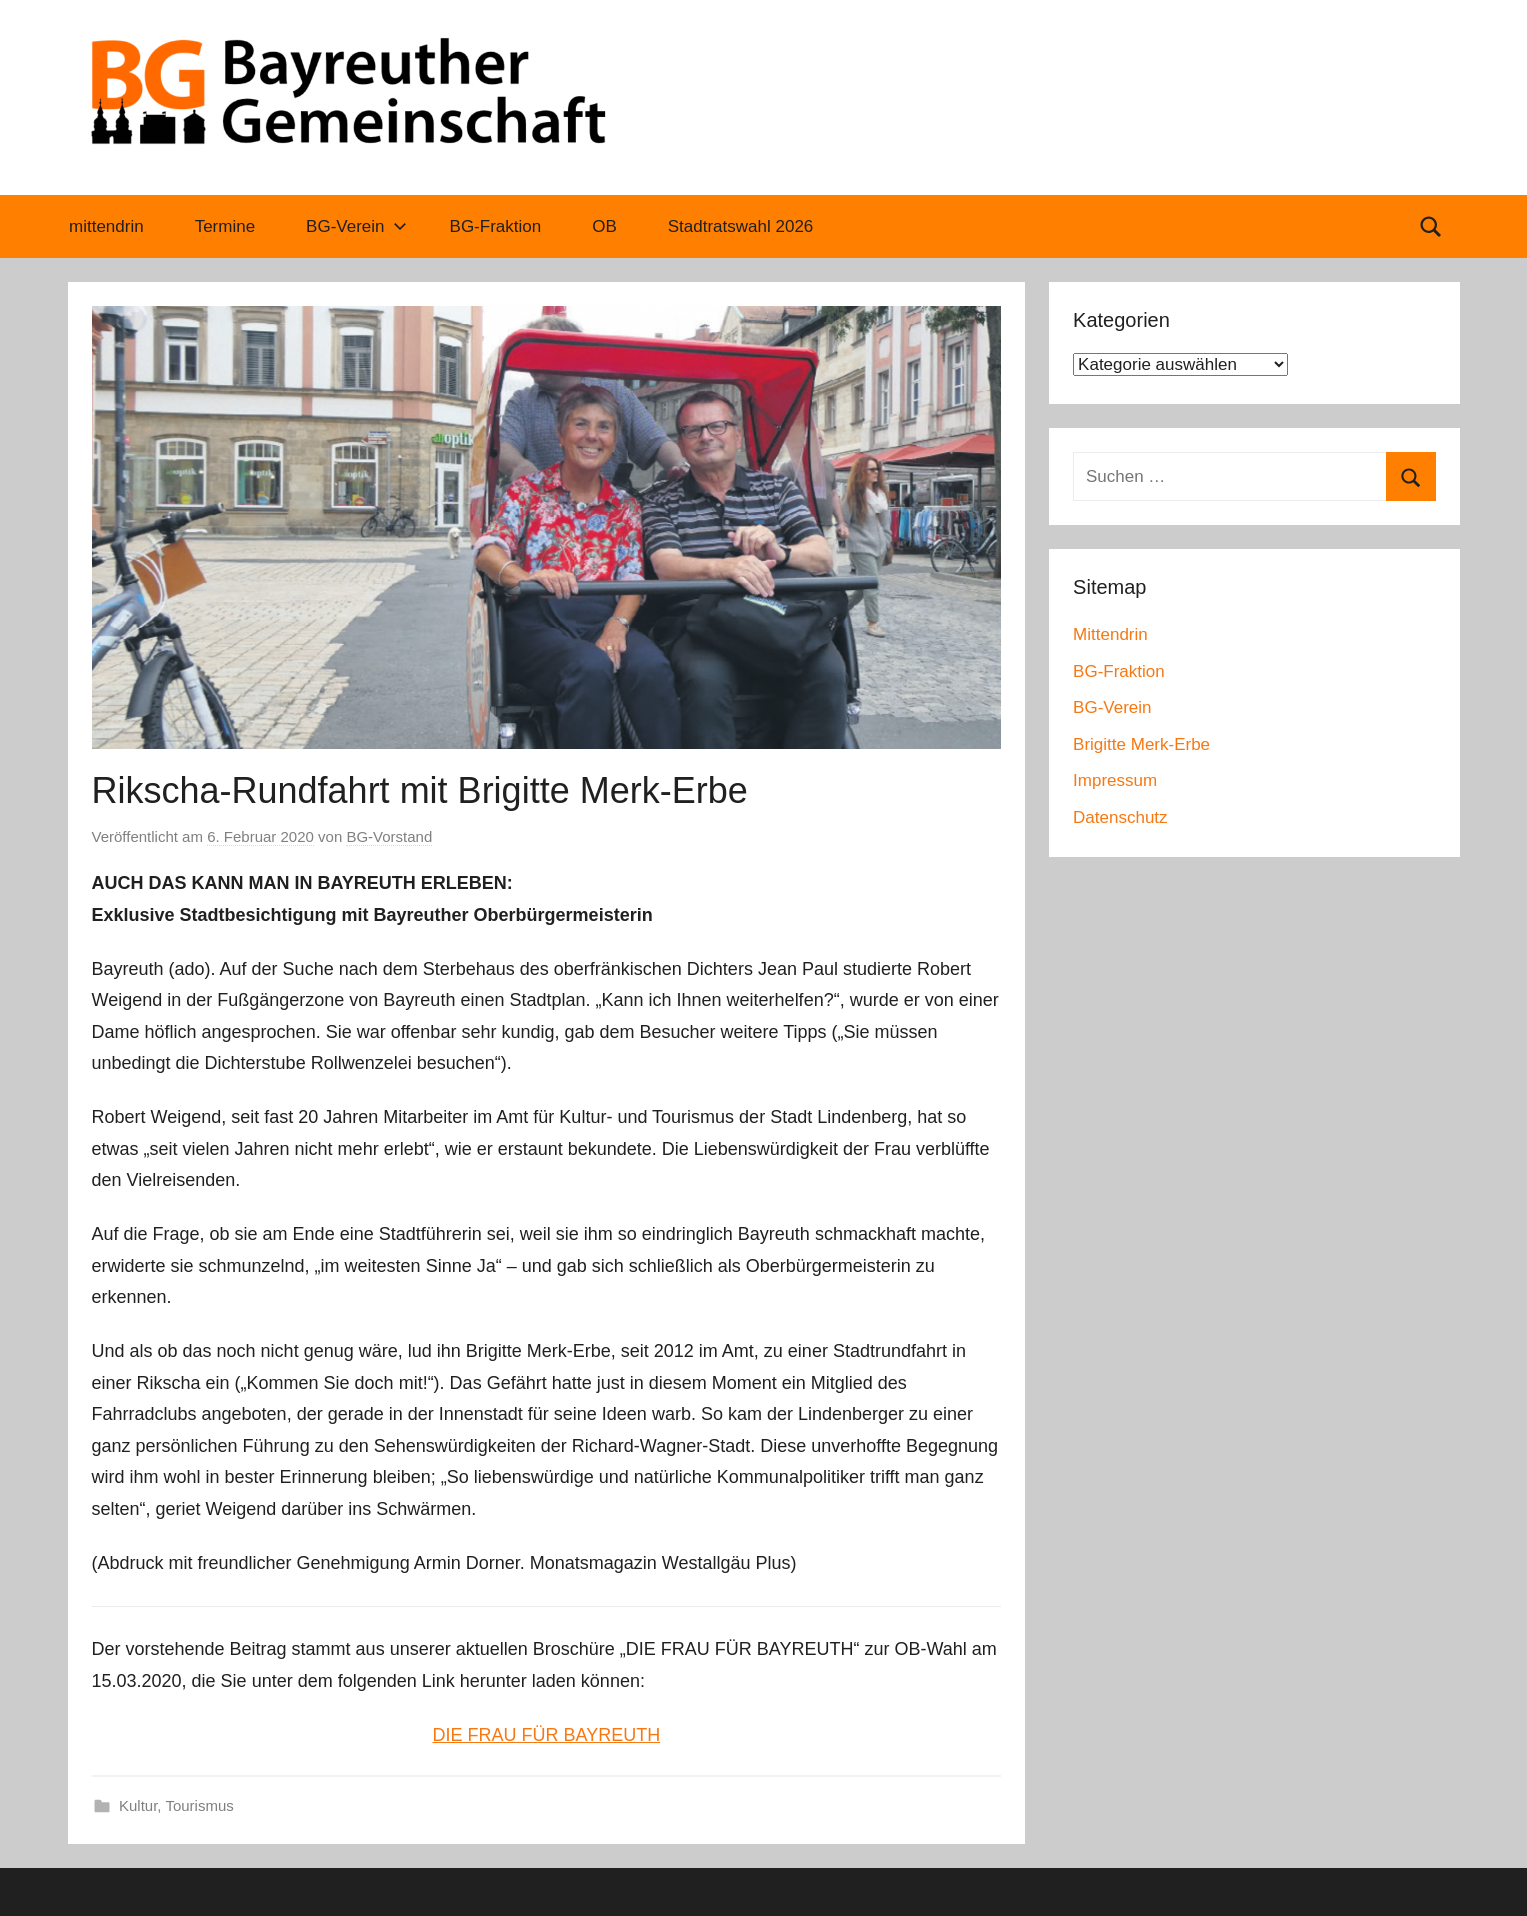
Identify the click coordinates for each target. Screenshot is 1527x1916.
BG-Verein (356, 226)
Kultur (138, 1805)
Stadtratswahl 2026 (741, 226)
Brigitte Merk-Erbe (1141, 744)
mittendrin (106, 226)
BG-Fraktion (496, 226)
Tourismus (199, 1805)
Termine (225, 226)
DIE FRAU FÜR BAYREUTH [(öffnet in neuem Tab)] (546, 1735)
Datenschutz (1120, 817)
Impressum (1115, 780)
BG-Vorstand (389, 836)
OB (604, 226)
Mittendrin (1110, 634)
